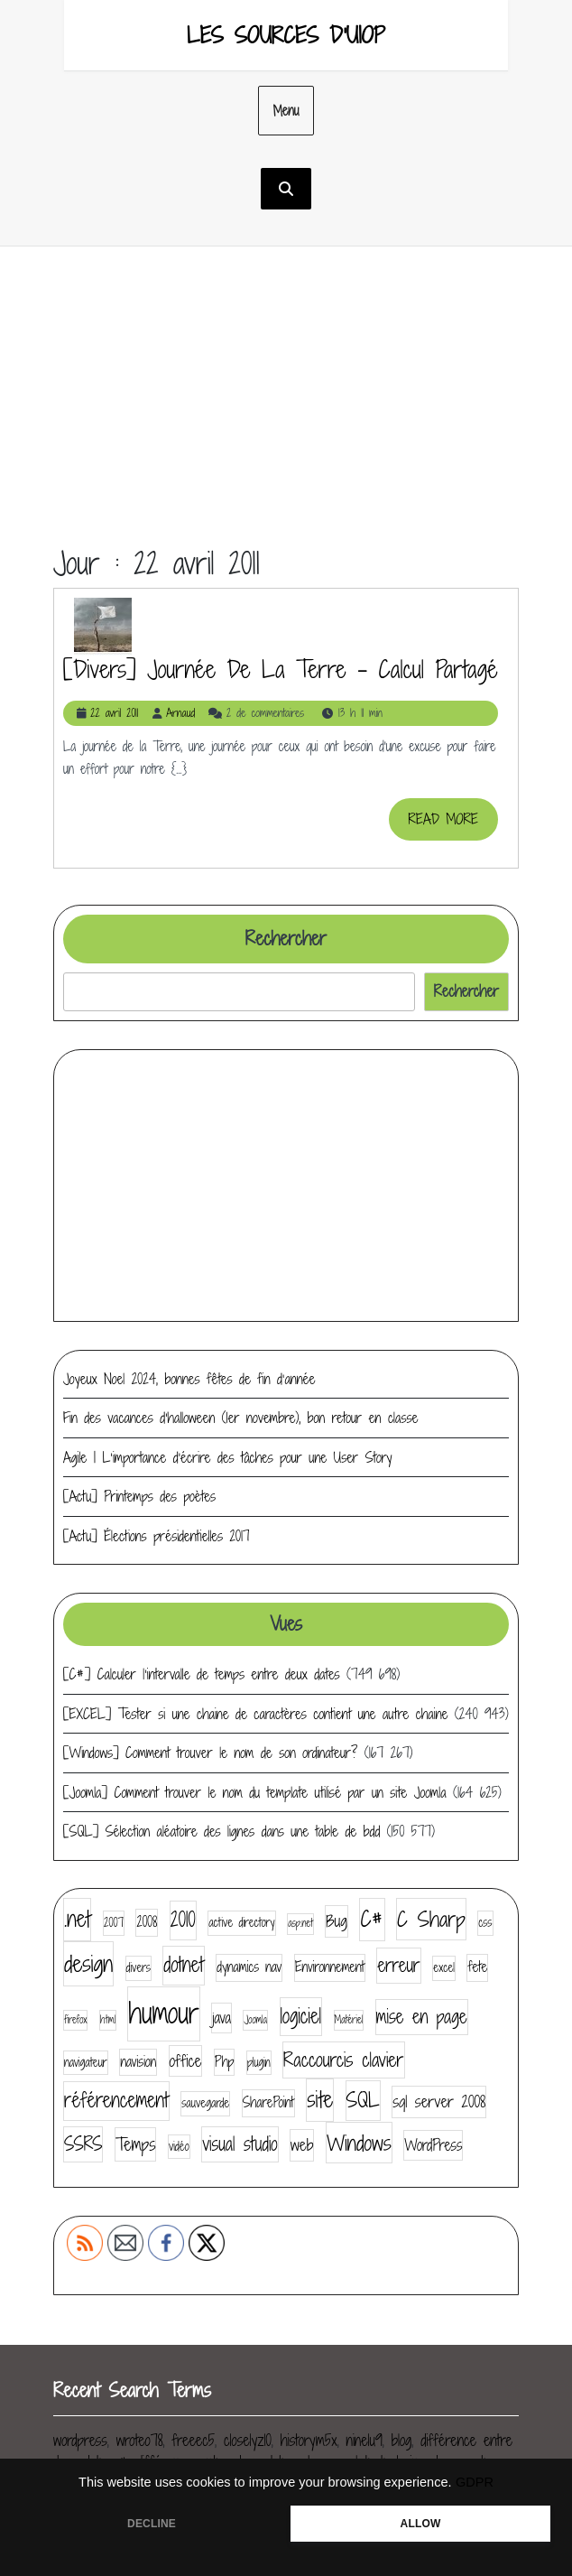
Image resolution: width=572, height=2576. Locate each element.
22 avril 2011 (114, 713)
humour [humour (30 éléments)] (163, 2013)
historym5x (309, 2440)
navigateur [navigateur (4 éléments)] (85, 2062)
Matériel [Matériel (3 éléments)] (349, 2020)
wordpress (80, 2440)
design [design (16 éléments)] (88, 1963)
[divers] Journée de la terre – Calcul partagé (280, 669)
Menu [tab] (286, 110)
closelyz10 (248, 2440)
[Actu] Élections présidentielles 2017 (156, 1536)
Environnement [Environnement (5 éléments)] (329, 1967)
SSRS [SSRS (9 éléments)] (83, 2144)
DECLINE (151, 2523)
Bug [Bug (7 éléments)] (336, 1921)
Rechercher (286, 938)
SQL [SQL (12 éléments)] (363, 2100)
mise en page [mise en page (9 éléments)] (421, 2016)
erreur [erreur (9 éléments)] (398, 1965)
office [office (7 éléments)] (186, 2061)
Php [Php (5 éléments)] (225, 2061)
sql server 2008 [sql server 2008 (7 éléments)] (438, 2101)
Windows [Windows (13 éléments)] (359, 2142)
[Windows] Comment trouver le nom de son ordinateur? (210, 1752)
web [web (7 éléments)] (302, 2145)
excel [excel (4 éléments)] (444, 1967)
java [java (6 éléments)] (221, 2017)
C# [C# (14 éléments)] (371, 1918)
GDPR (475, 2482)
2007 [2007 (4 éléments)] (114, 1922)
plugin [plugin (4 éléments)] (259, 2062)
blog (402, 2440)
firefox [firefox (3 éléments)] (75, 2020)
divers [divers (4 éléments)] (138, 1967)
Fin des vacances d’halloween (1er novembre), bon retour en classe (240, 1417)
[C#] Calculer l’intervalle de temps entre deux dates (201, 1674)
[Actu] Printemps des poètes (139, 1496)
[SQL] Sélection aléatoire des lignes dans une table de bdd (221, 1831)
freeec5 (194, 2440)
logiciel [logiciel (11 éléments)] (301, 2016)
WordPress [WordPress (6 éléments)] (433, 2144)
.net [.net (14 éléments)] (77, 1918)
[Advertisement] (286, 410)
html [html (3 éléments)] (107, 2020)
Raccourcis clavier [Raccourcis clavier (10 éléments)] (343, 2060)
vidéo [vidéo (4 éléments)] (179, 2146)
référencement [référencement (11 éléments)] (116, 2100)
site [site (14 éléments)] (320, 2099)
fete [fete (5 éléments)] (477, 1967)
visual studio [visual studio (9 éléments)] (239, 2144)
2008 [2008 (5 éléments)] (146, 1921)
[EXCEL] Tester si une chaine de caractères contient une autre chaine (255, 1714)
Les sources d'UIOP (286, 35)
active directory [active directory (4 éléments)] (241, 1922)
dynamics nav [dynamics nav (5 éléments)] (249, 1967)
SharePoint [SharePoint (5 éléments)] (268, 2102)
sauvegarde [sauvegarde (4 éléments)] (205, 2103)
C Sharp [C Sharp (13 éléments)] (431, 1918)
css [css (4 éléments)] (485, 1922)
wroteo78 (139, 2440)
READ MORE (453, 824)
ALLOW (421, 2523)
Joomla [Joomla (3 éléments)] (255, 2020)
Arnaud (180, 713)
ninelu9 (364, 2440)
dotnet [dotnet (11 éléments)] (183, 1964)
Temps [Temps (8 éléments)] (135, 2144)
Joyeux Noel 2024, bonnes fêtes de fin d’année (189, 1379)
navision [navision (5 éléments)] (138, 2061)
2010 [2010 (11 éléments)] (183, 1919)
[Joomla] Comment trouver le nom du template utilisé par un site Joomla (255, 1792)
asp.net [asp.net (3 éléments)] (300, 1923)
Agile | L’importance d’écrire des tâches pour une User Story (227, 1457)
